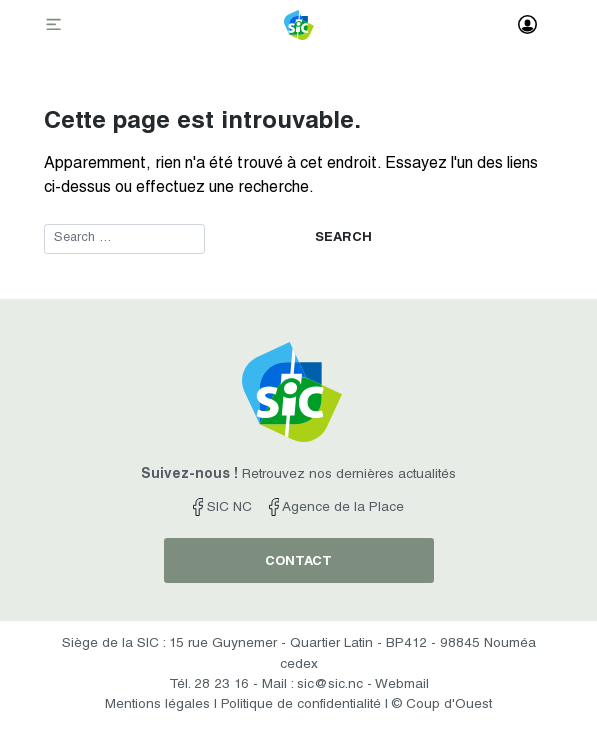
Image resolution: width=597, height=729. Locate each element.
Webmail (402, 685)
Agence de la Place (336, 508)
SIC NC (222, 508)
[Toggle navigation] (56, 26)
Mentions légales (157, 705)
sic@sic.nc (330, 685)
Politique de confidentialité (301, 705)
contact (298, 562)
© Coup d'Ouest (442, 705)
